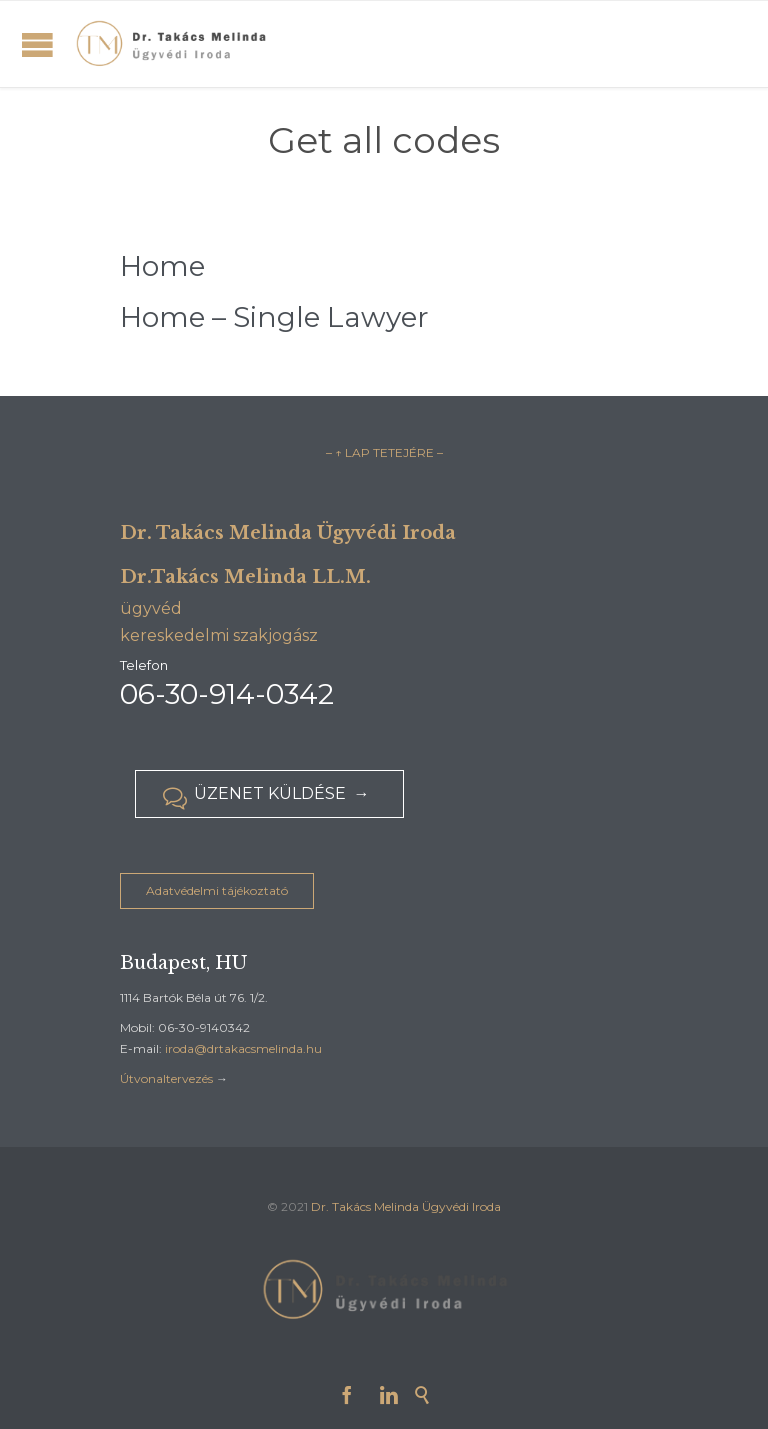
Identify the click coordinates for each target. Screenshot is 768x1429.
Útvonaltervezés (166, 1078)
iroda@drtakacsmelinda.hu (243, 1048)
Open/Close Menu (37, 44)
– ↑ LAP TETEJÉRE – (384, 452)
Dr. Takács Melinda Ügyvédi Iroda (406, 1206)
